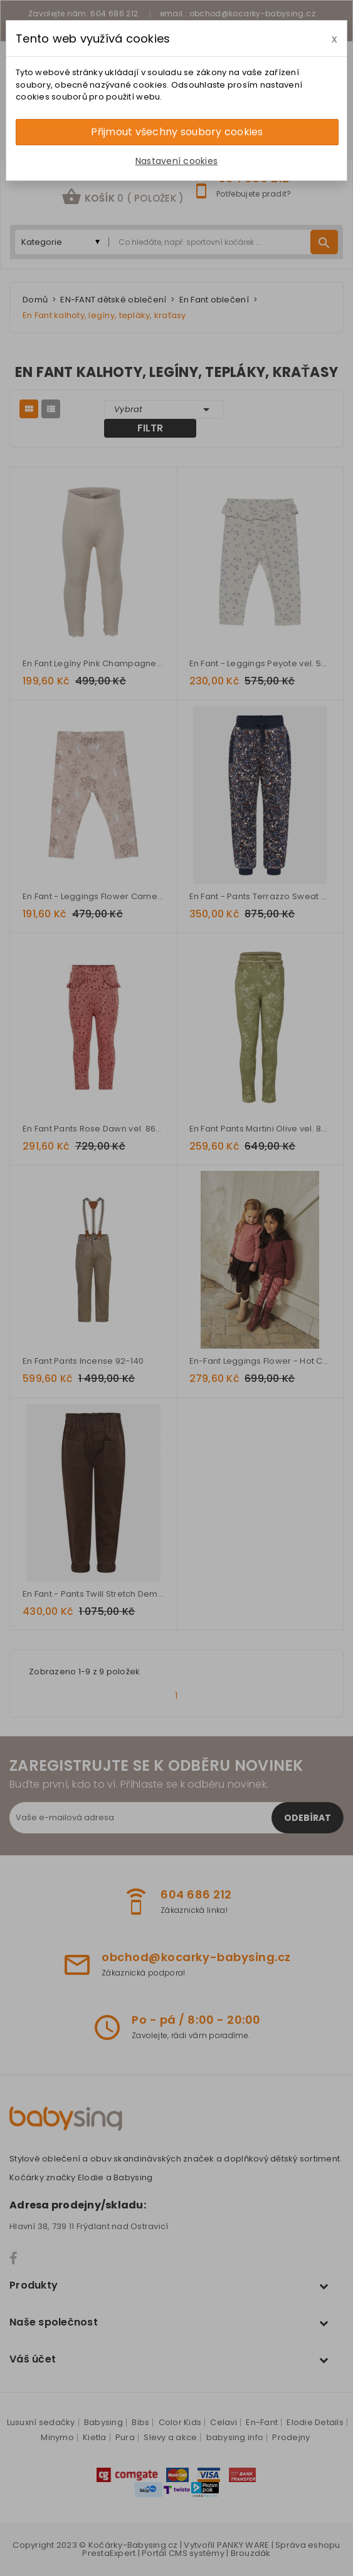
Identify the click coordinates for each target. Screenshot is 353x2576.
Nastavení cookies (176, 161)
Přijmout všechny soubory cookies (177, 132)
